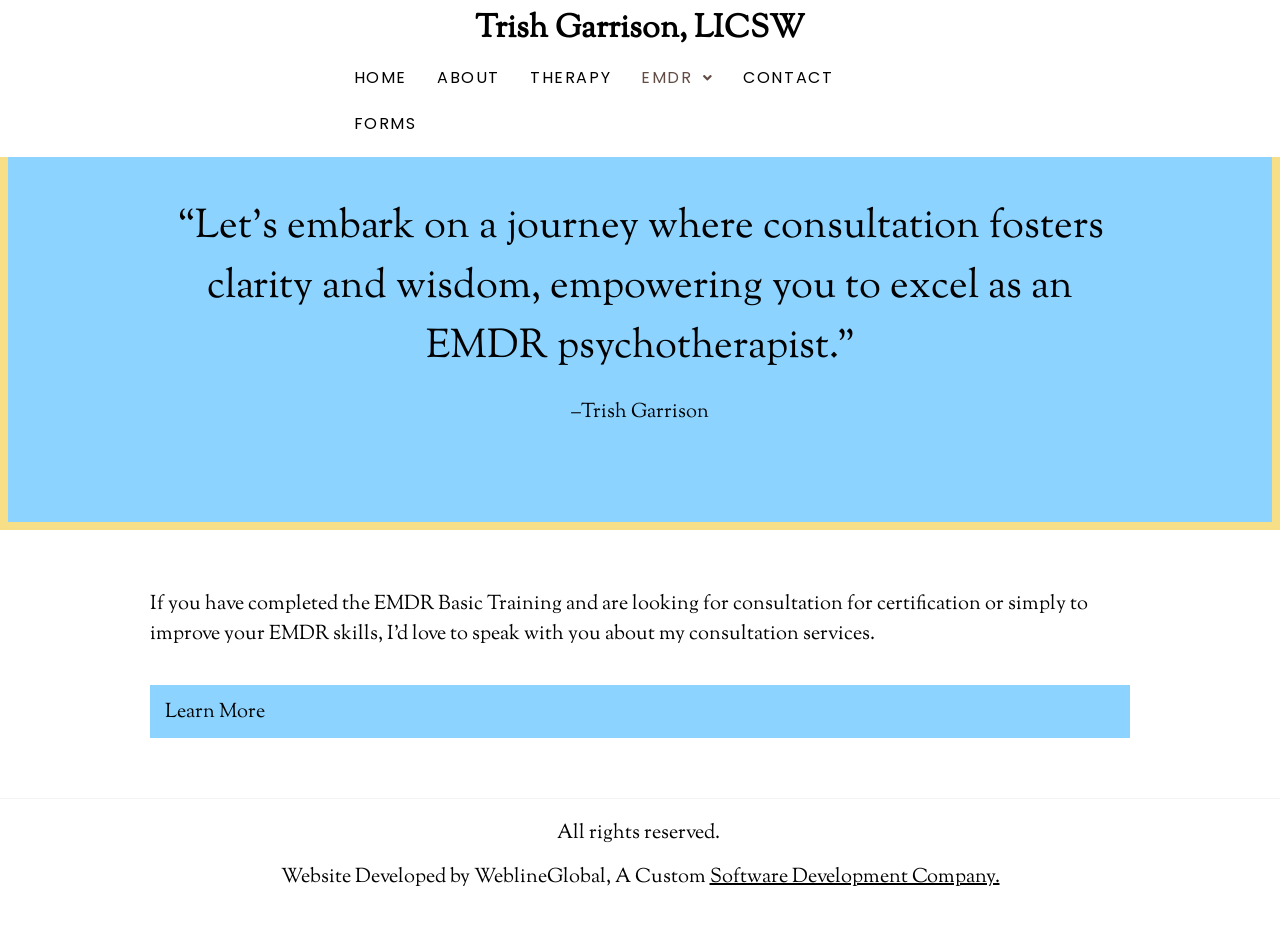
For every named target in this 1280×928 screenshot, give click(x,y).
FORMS (385, 123)
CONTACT (788, 77)
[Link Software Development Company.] (855, 877)
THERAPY (570, 77)
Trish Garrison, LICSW (640, 29)
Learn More (215, 712)
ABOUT (468, 77)
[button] (677, 78)
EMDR (677, 77)
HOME (380, 77)
